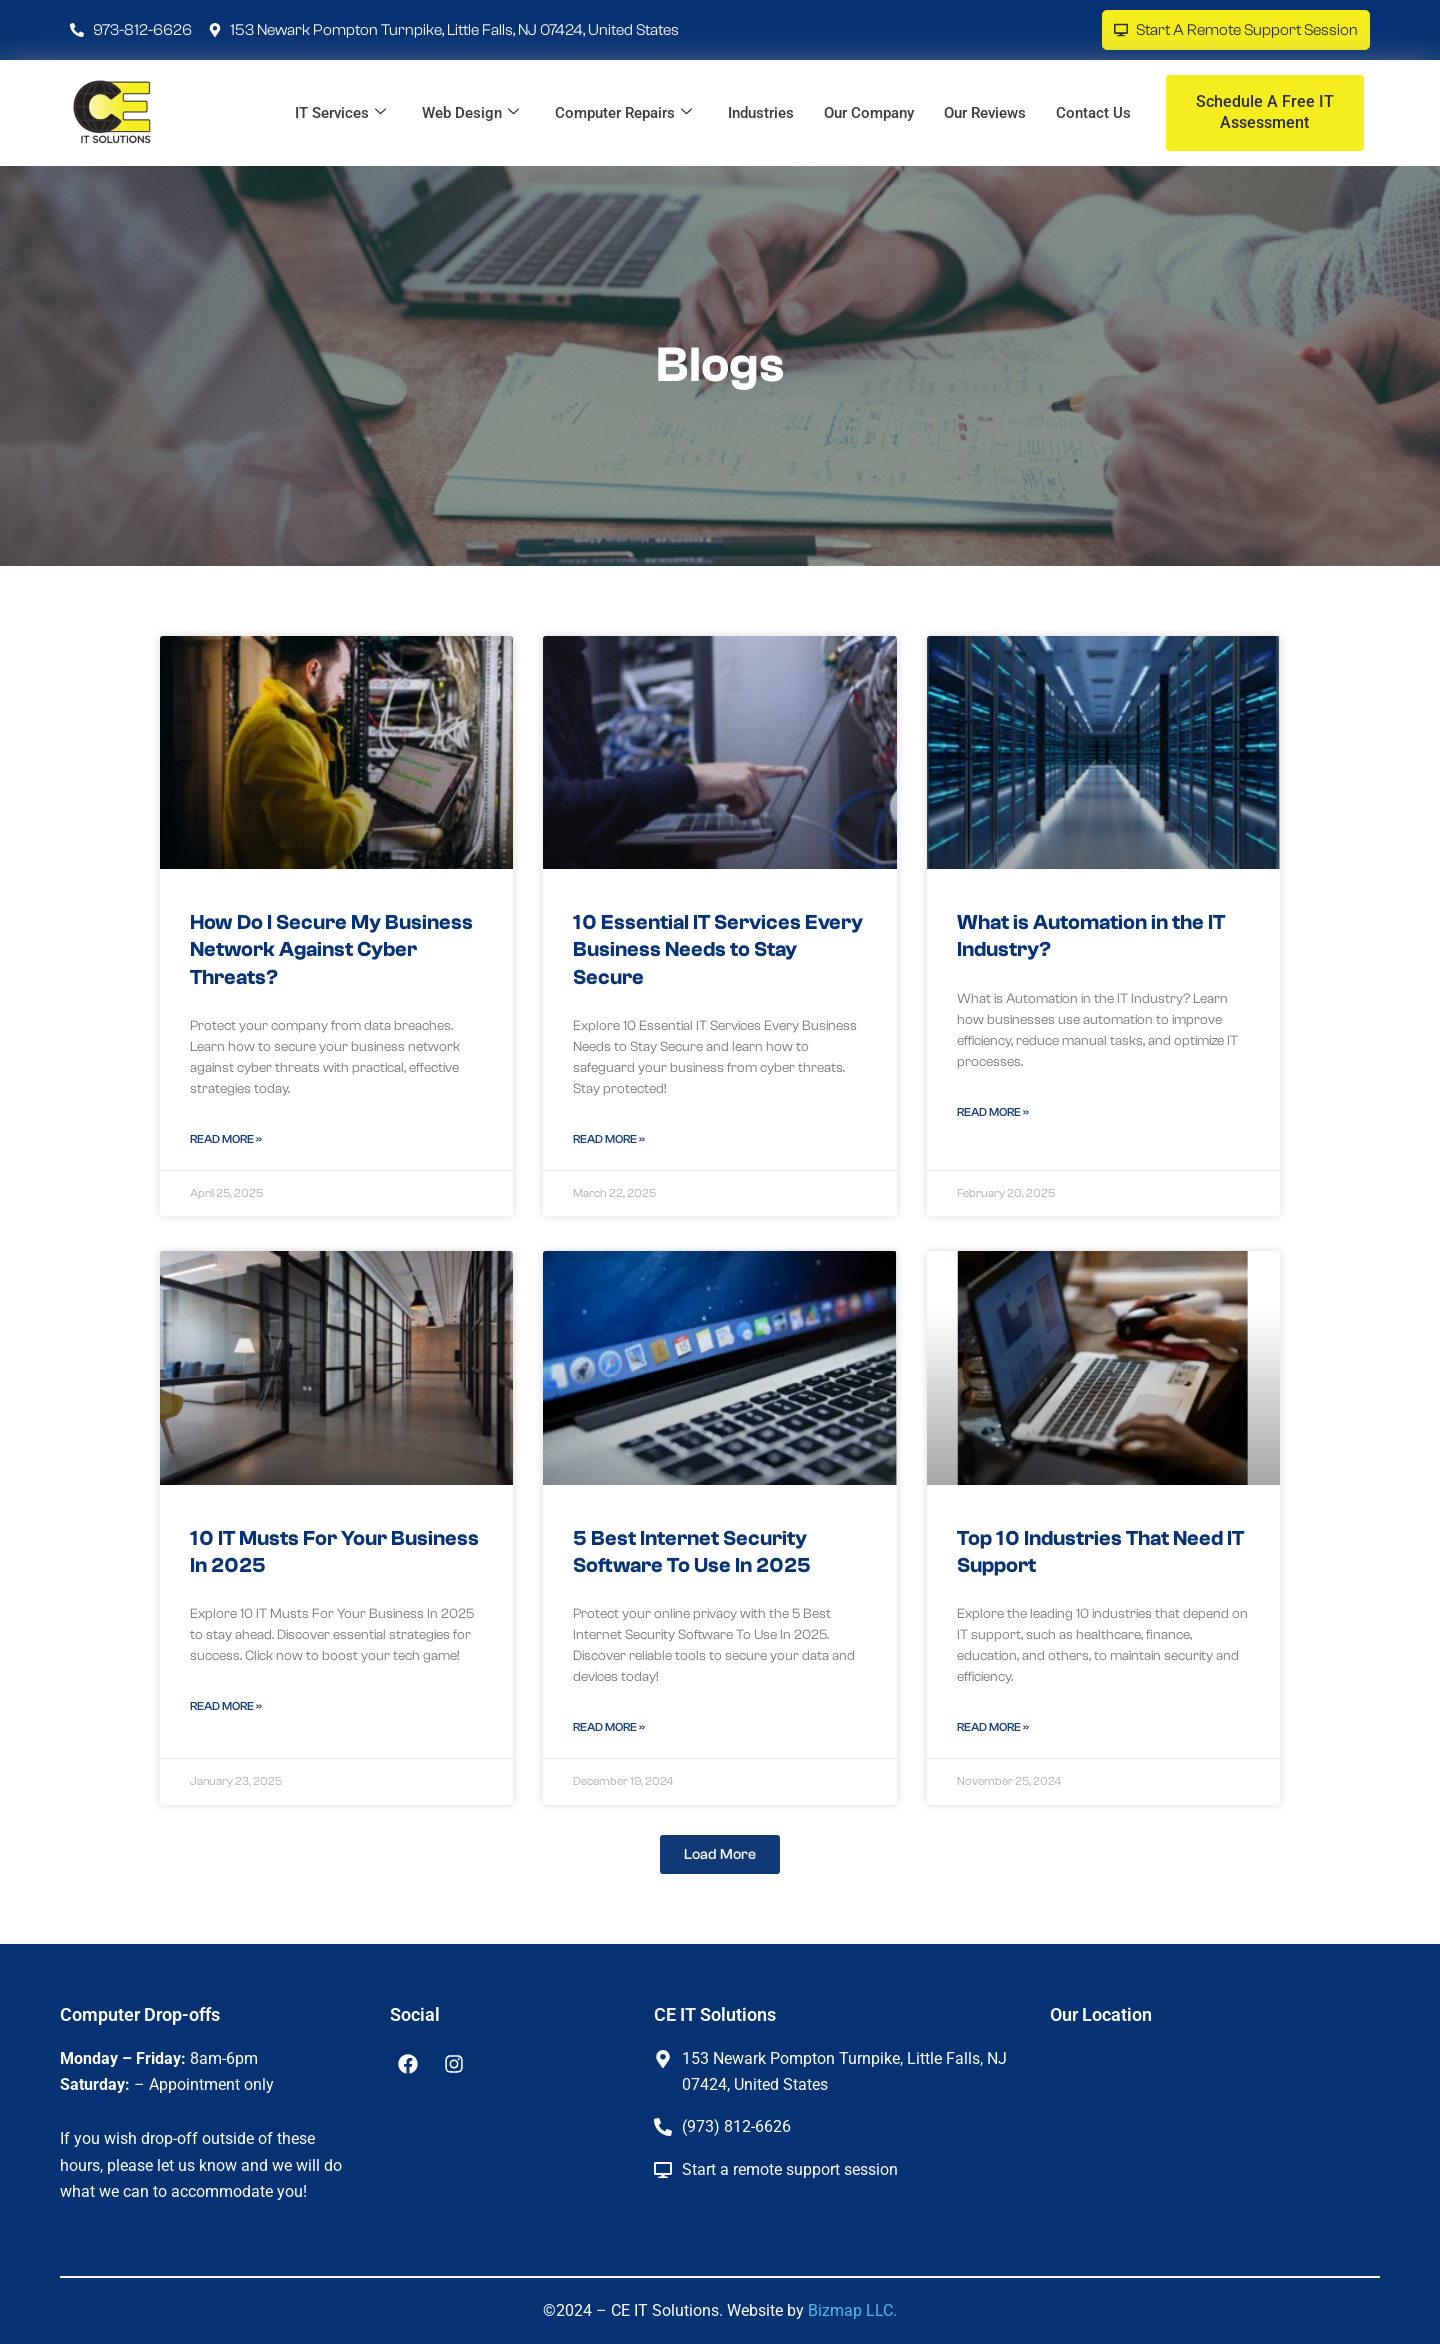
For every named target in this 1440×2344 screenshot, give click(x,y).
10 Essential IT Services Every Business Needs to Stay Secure (718, 949)
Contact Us (1093, 113)
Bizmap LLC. (852, 2310)
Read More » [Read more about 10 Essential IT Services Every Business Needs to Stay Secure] (609, 1139)
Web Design (470, 113)
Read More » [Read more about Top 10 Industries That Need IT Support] (993, 1727)
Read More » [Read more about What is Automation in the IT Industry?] (993, 1112)
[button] (720, 1854)
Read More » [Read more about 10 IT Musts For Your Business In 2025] (226, 1706)
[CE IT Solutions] (1200, 2146)
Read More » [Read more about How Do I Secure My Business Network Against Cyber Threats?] (226, 1139)
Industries (761, 113)
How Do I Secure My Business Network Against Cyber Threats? (331, 949)
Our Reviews (985, 113)
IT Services (340, 113)
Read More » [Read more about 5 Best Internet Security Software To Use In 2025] (609, 1727)
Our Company (869, 113)
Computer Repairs (623, 113)
